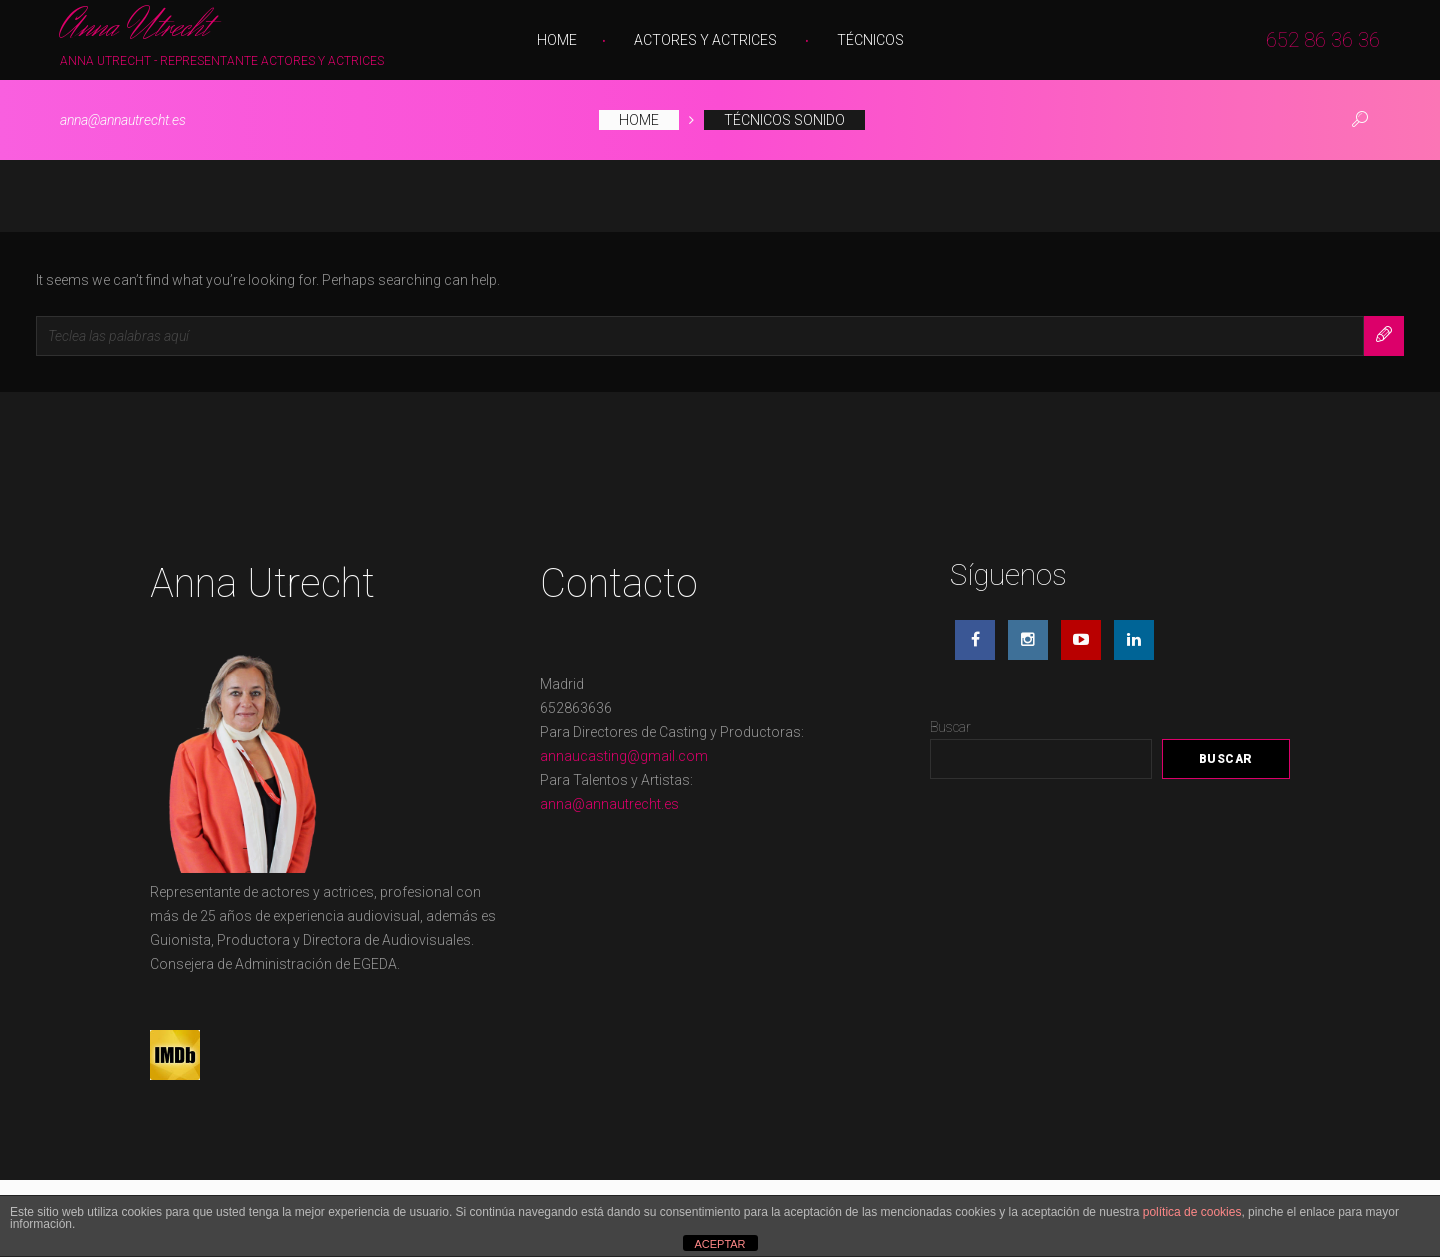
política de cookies (1192, 1212)
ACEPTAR (719, 1244)
